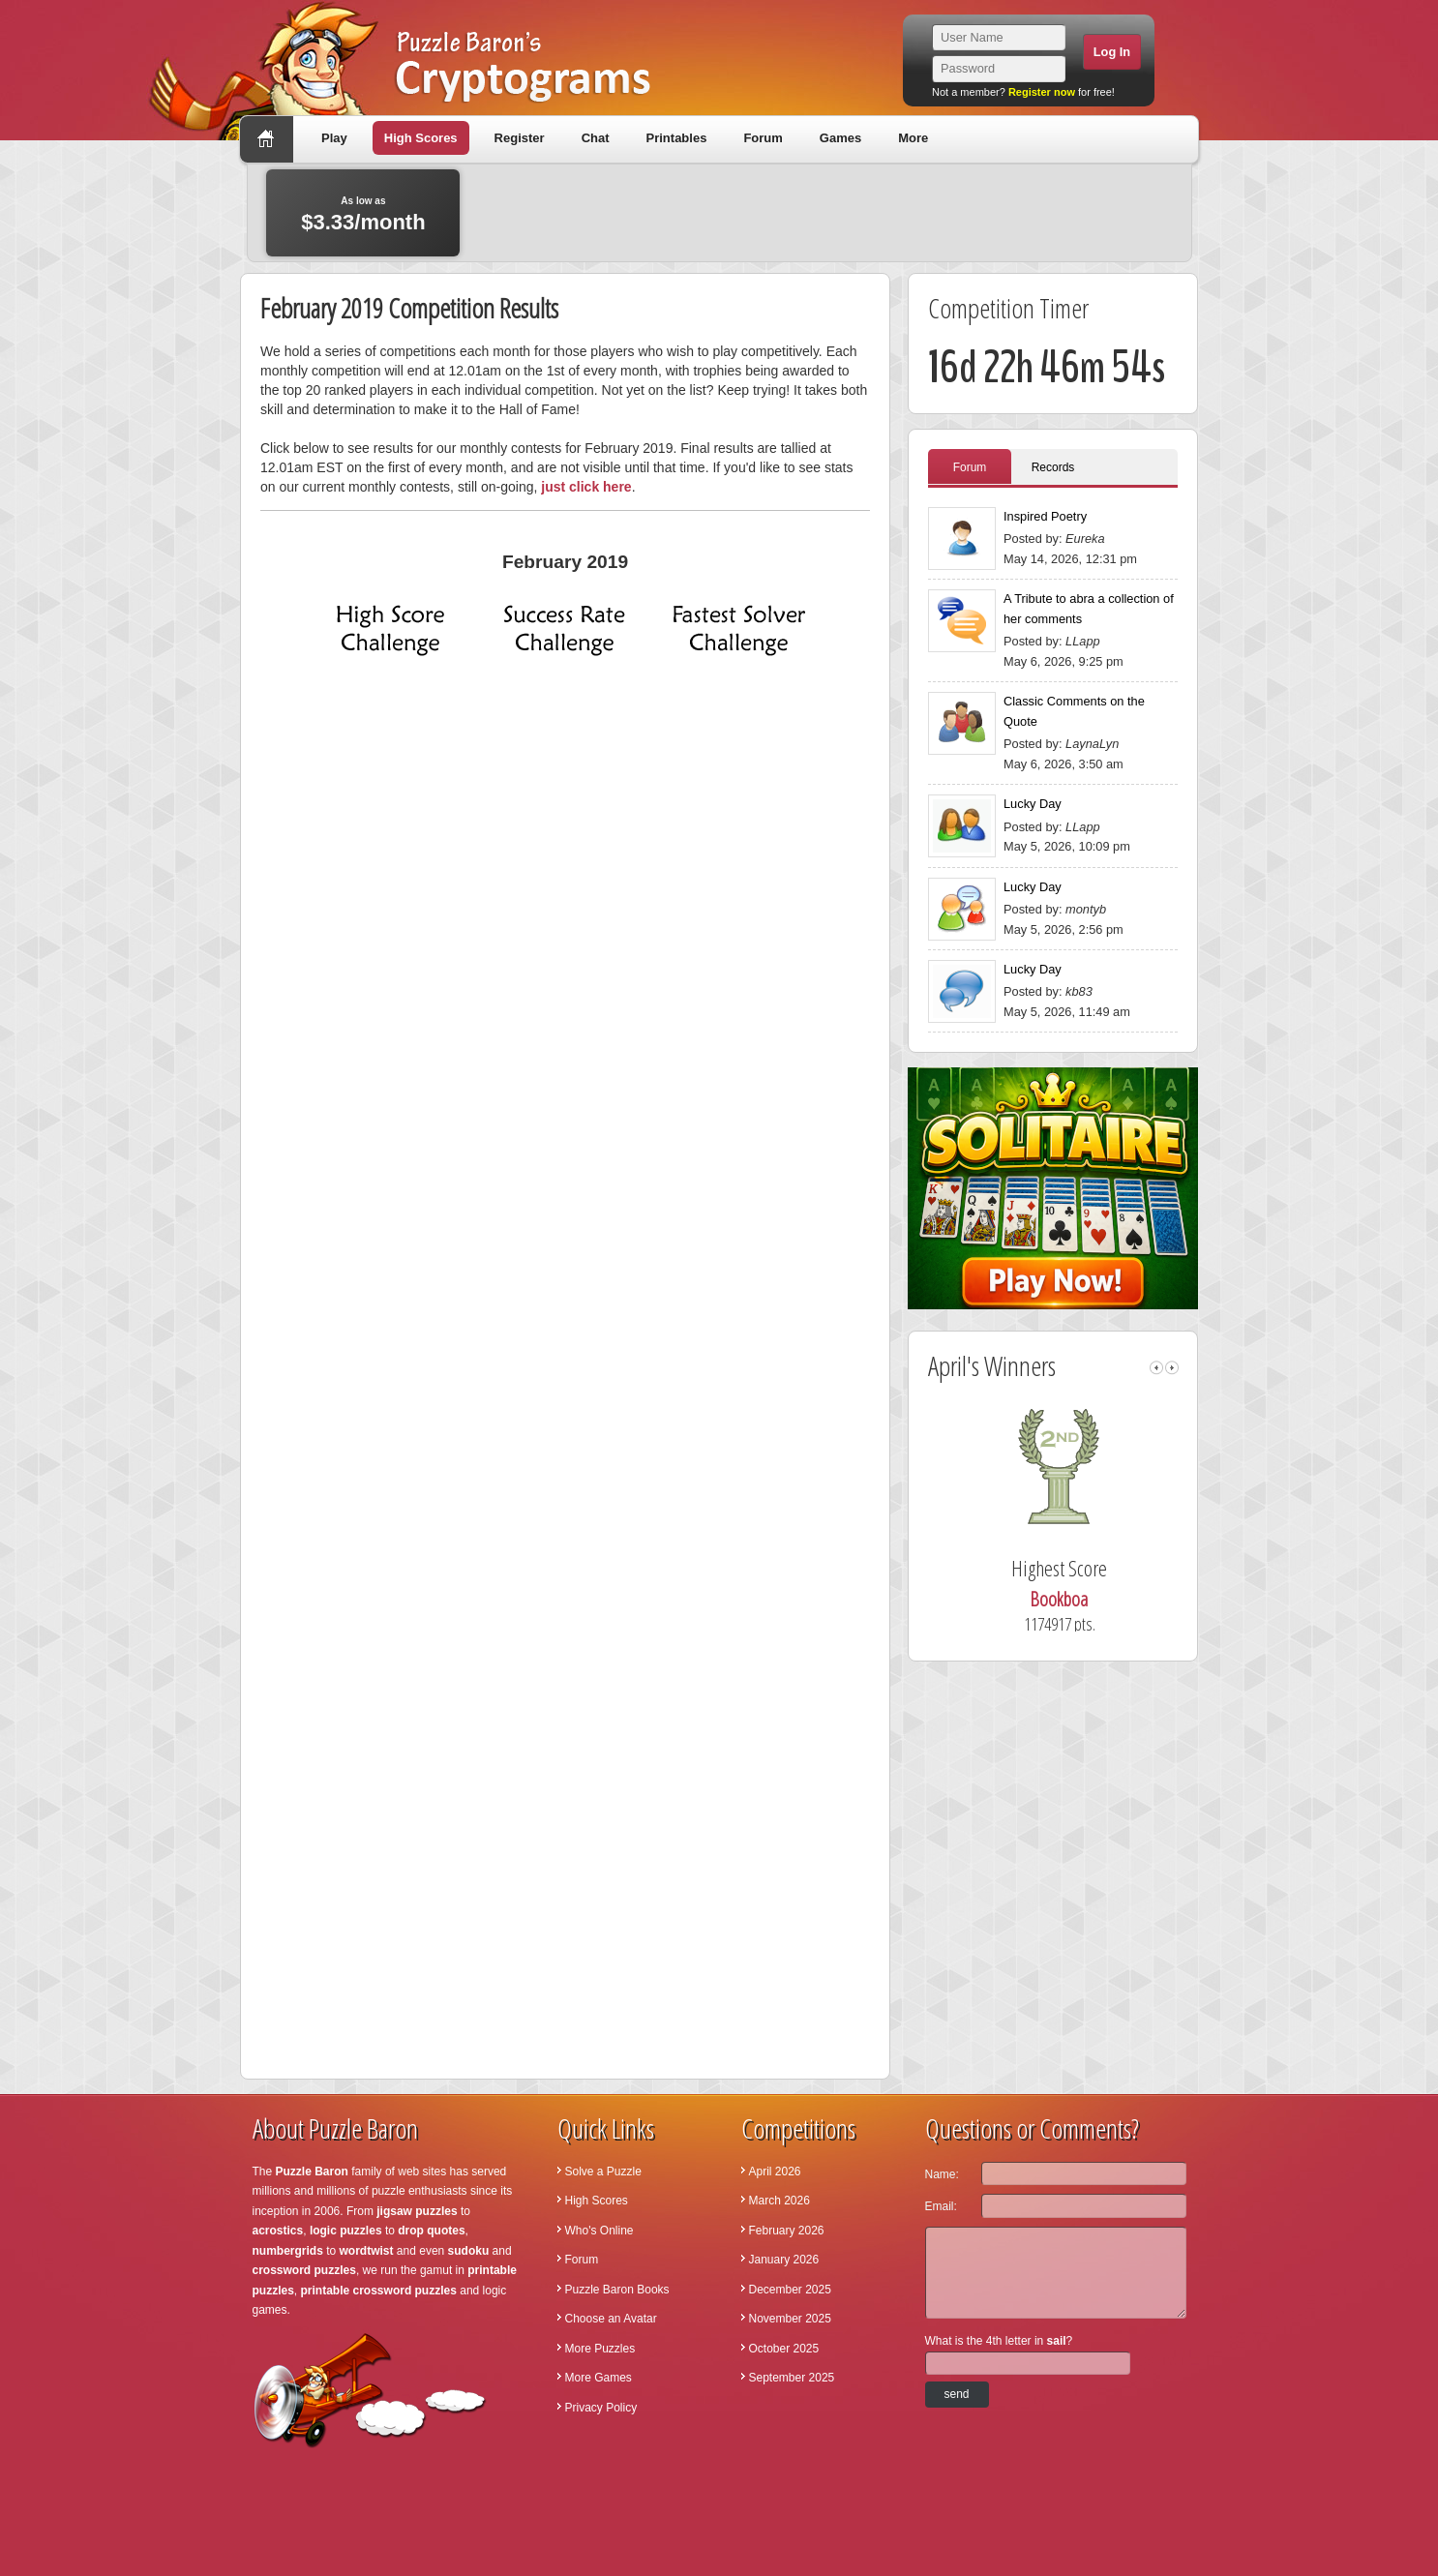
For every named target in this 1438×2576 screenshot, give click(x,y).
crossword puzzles (304, 2270)
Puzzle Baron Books (617, 2289)
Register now (1041, 92)
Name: (942, 2174)
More (913, 138)
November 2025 (790, 2318)
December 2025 (790, 2289)
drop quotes (431, 2230)
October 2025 (784, 2348)
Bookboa (1087, 1599)
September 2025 (792, 2377)
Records (1053, 467)
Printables (676, 138)
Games (840, 138)
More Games (598, 2377)
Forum (762, 138)
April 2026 (775, 2171)
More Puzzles (600, 2348)
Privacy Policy (601, 2407)
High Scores (421, 138)
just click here (586, 486)
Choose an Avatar (611, 2318)
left (1156, 1368)
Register (519, 138)
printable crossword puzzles (379, 2290)
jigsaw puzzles (416, 2211)
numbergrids (288, 2251)
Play (334, 138)
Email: (941, 2206)
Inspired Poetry (1045, 516)
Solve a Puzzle (603, 2171)
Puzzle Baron (312, 2171)
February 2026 (786, 2230)
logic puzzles (346, 2230)
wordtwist (367, 2251)
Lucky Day (1033, 803)
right (1172, 1368)
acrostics (278, 2230)
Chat (596, 138)
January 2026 (784, 2259)
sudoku (469, 2251)
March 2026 (779, 2200)
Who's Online (599, 2230)
